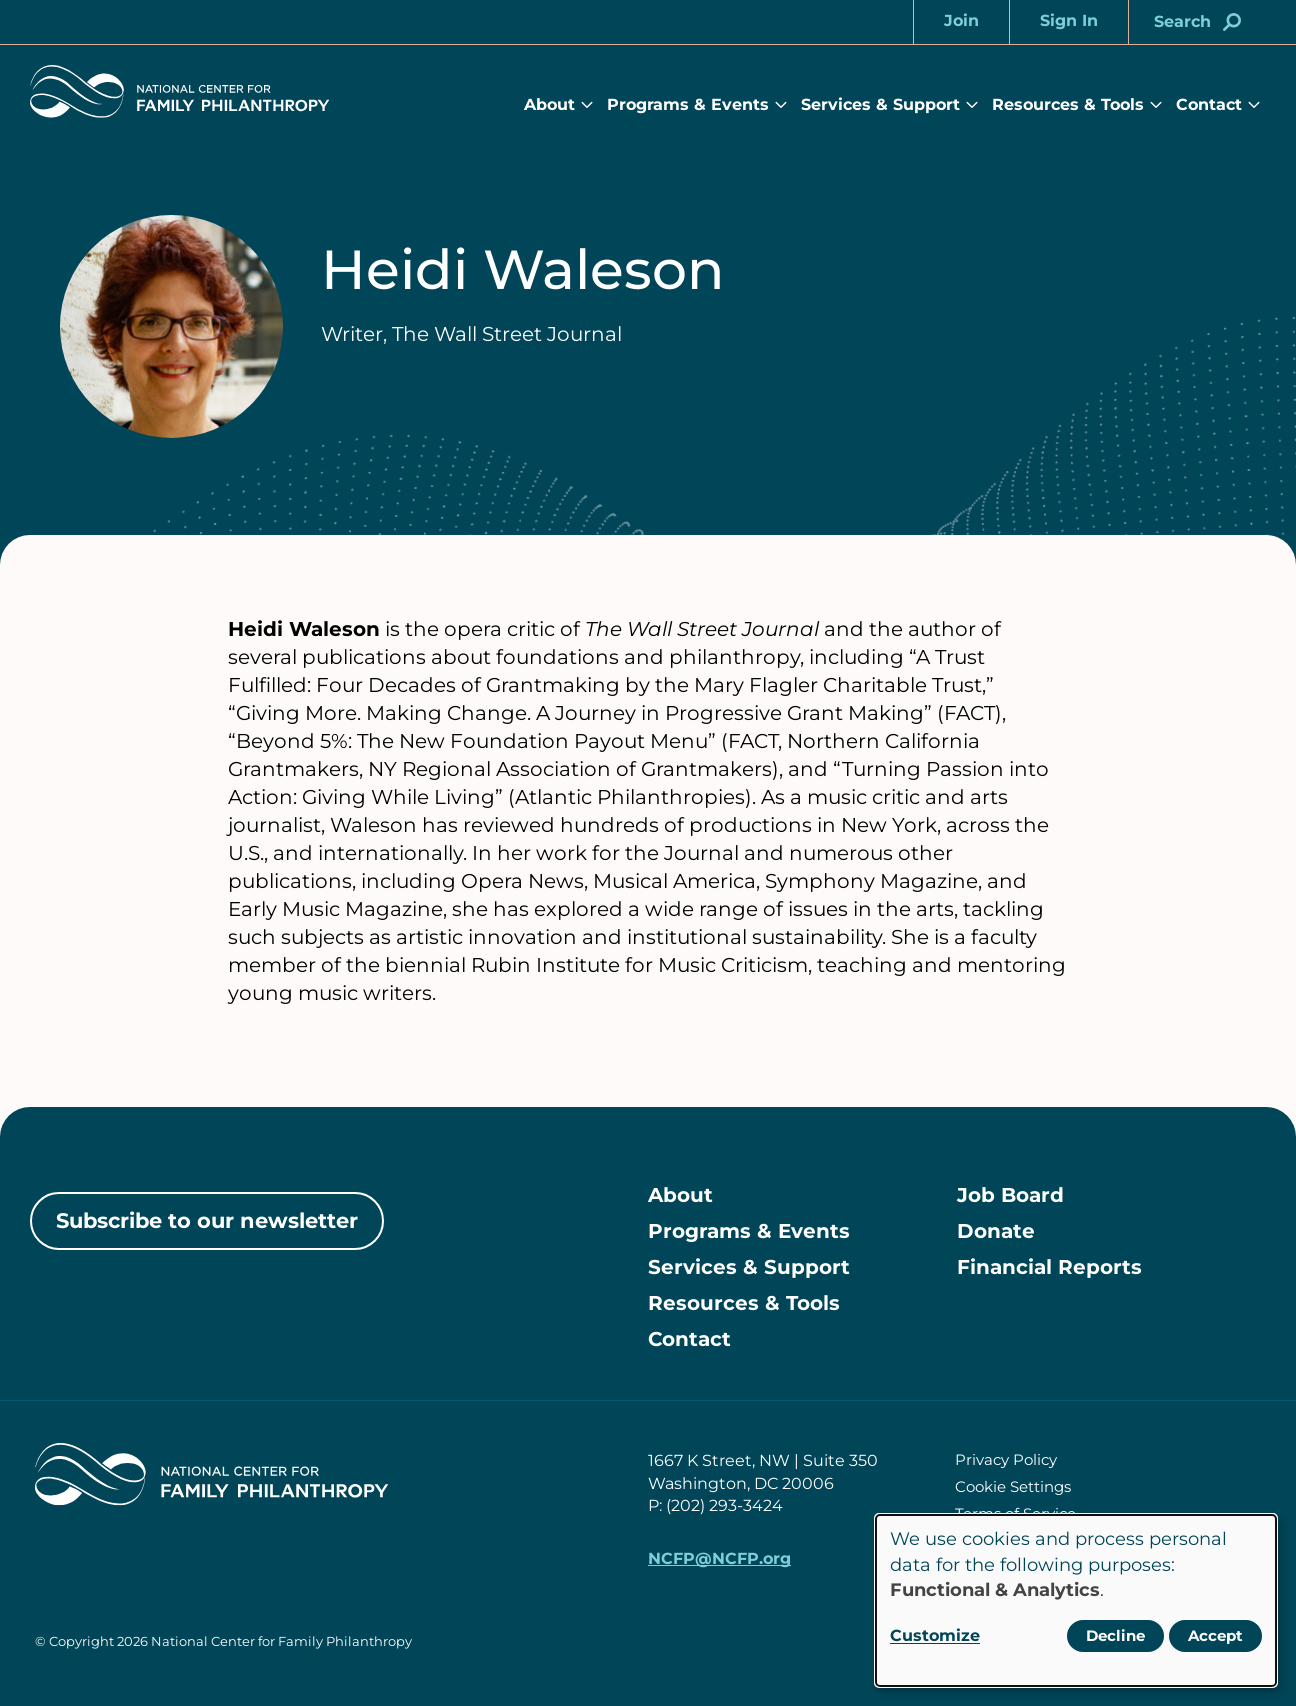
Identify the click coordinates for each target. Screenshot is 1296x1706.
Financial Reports (1049, 1267)
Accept (1215, 1635)
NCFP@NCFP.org (719, 1558)
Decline (1115, 1635)
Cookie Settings (1013, 1486)
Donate (996, 1231)
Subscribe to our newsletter (207, 1220)
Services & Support (880, 104)
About (549, 104)
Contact (1209, 104)
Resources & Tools (1068, 104)
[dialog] (1076, 1600)
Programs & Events (688, 104)
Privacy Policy (1006, 1459)
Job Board (1010, 1195)
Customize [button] (935, 1635)
